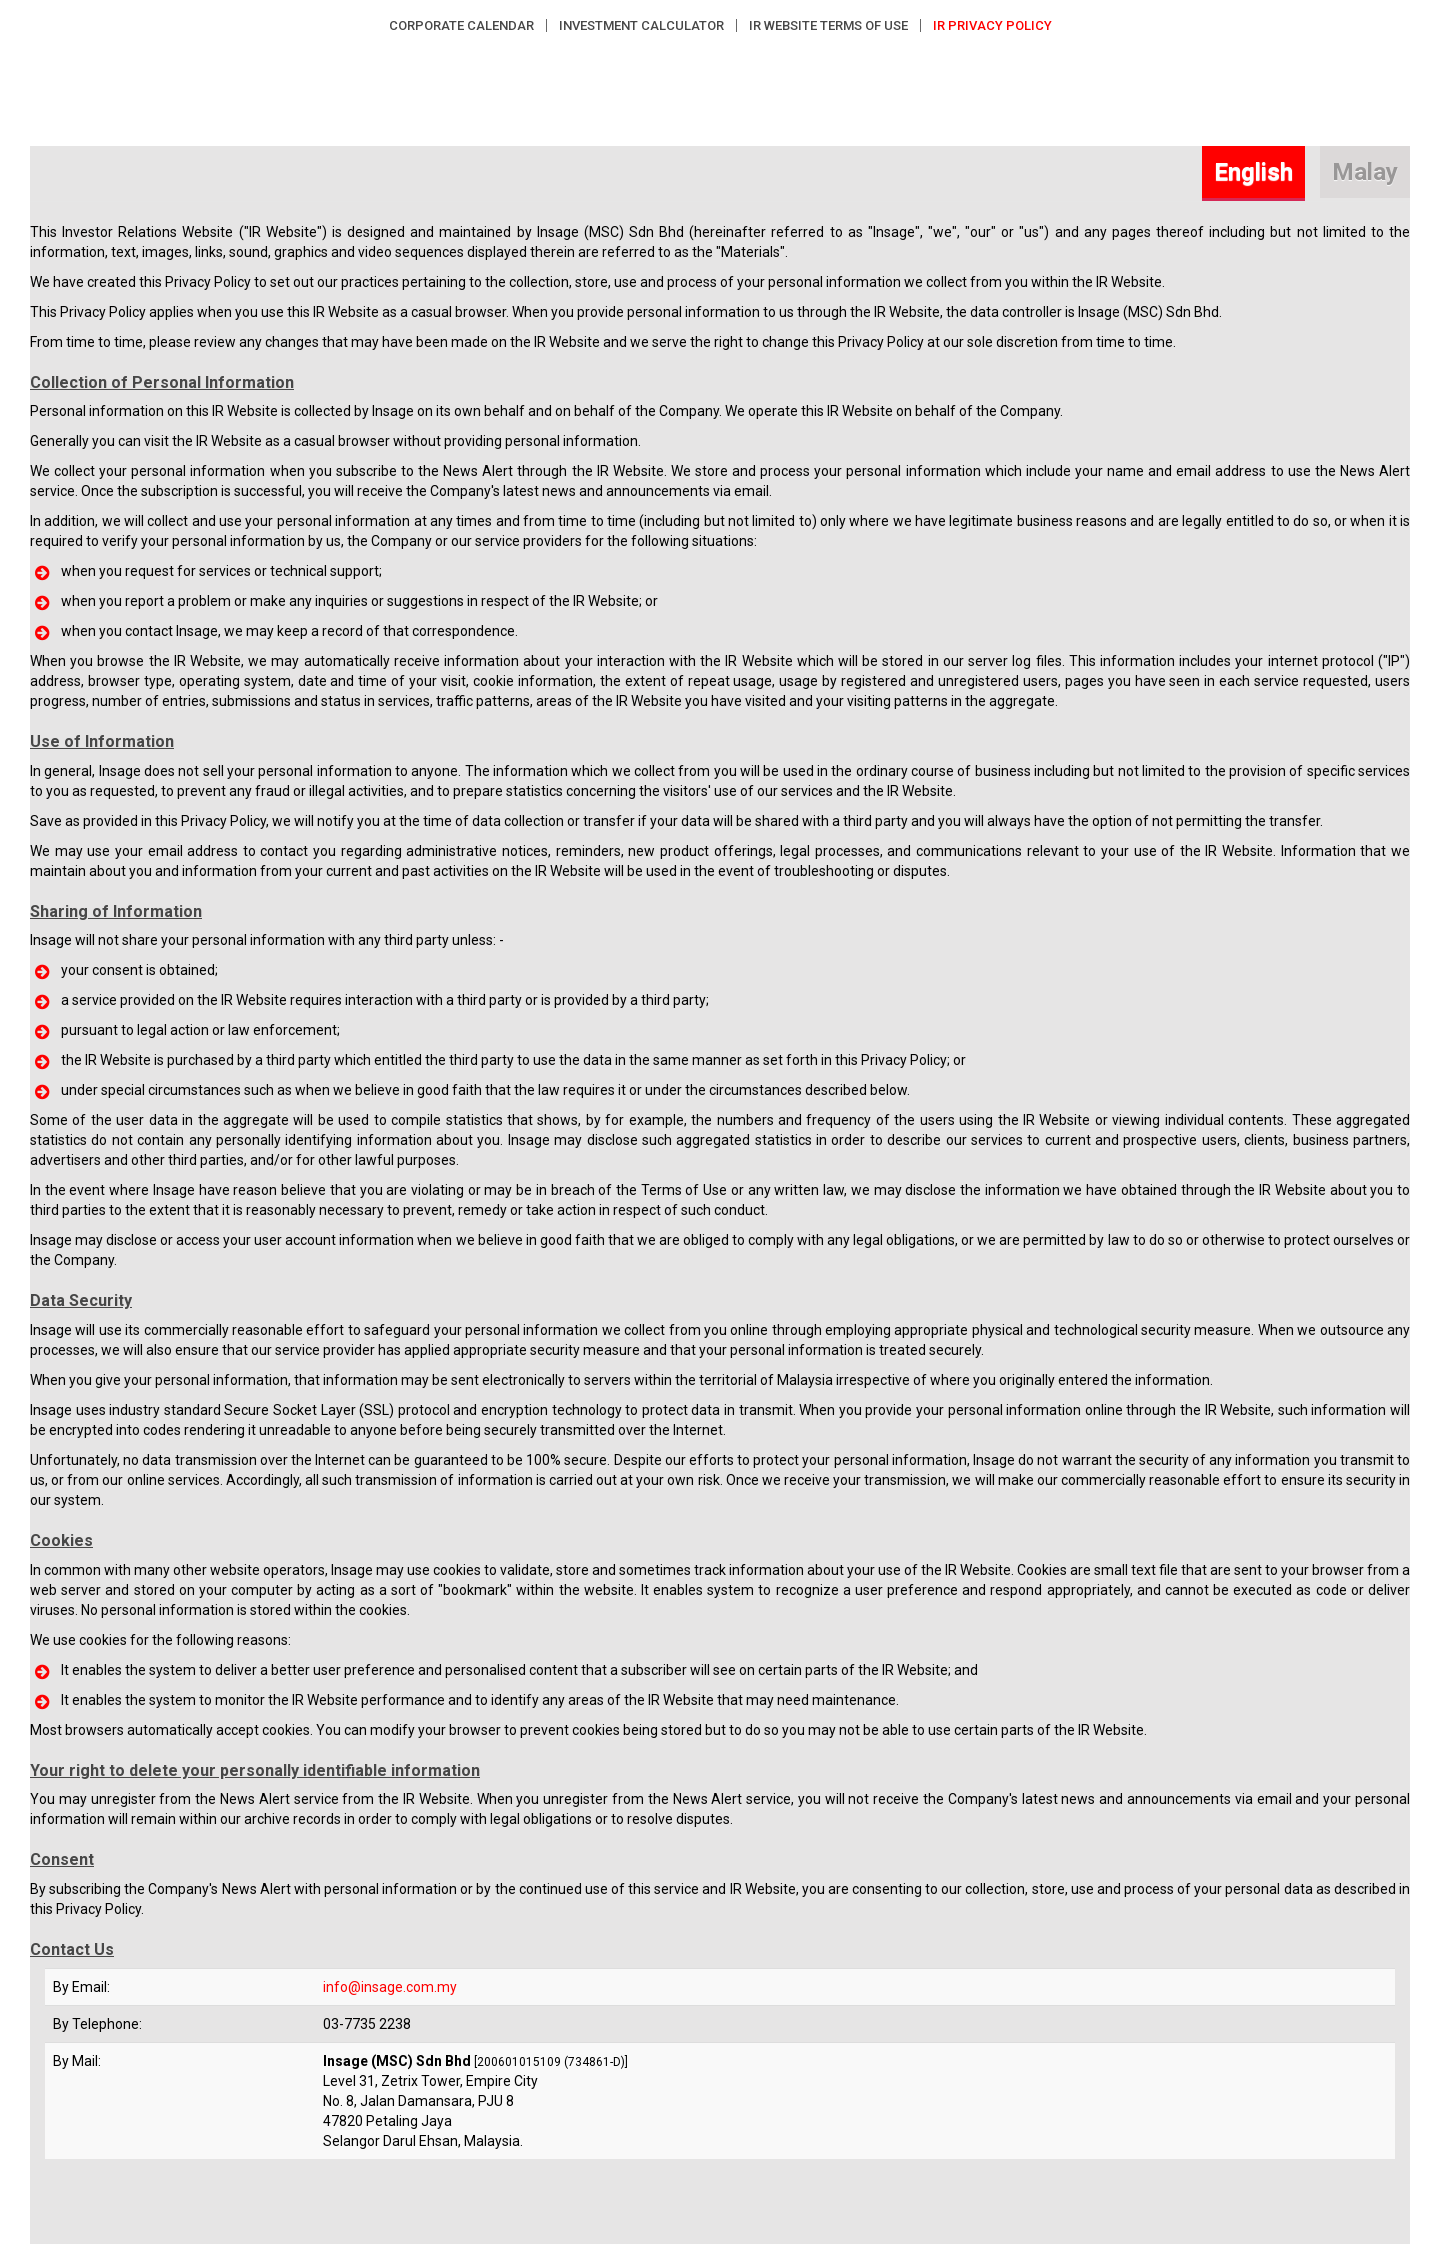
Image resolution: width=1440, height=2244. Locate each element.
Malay (1365, 172)
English (1253, 172)
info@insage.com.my (390, 1987)
